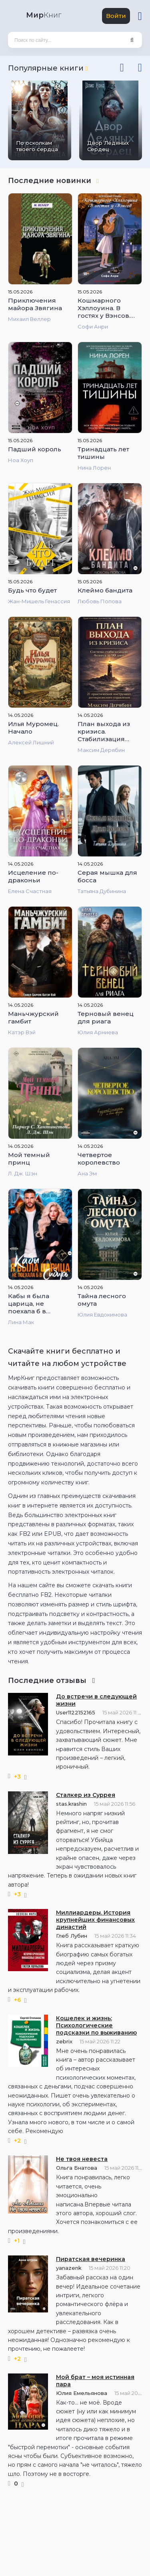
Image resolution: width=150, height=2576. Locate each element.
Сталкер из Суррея (85, 1795)
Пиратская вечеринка (90, 2259)
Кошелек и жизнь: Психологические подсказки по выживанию (96, 2025)
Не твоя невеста (82, 2159)
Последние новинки (53, 180)
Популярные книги (48, 68)
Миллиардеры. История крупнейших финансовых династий (95, 1920)
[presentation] (122, 66)
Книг (43, 15)
